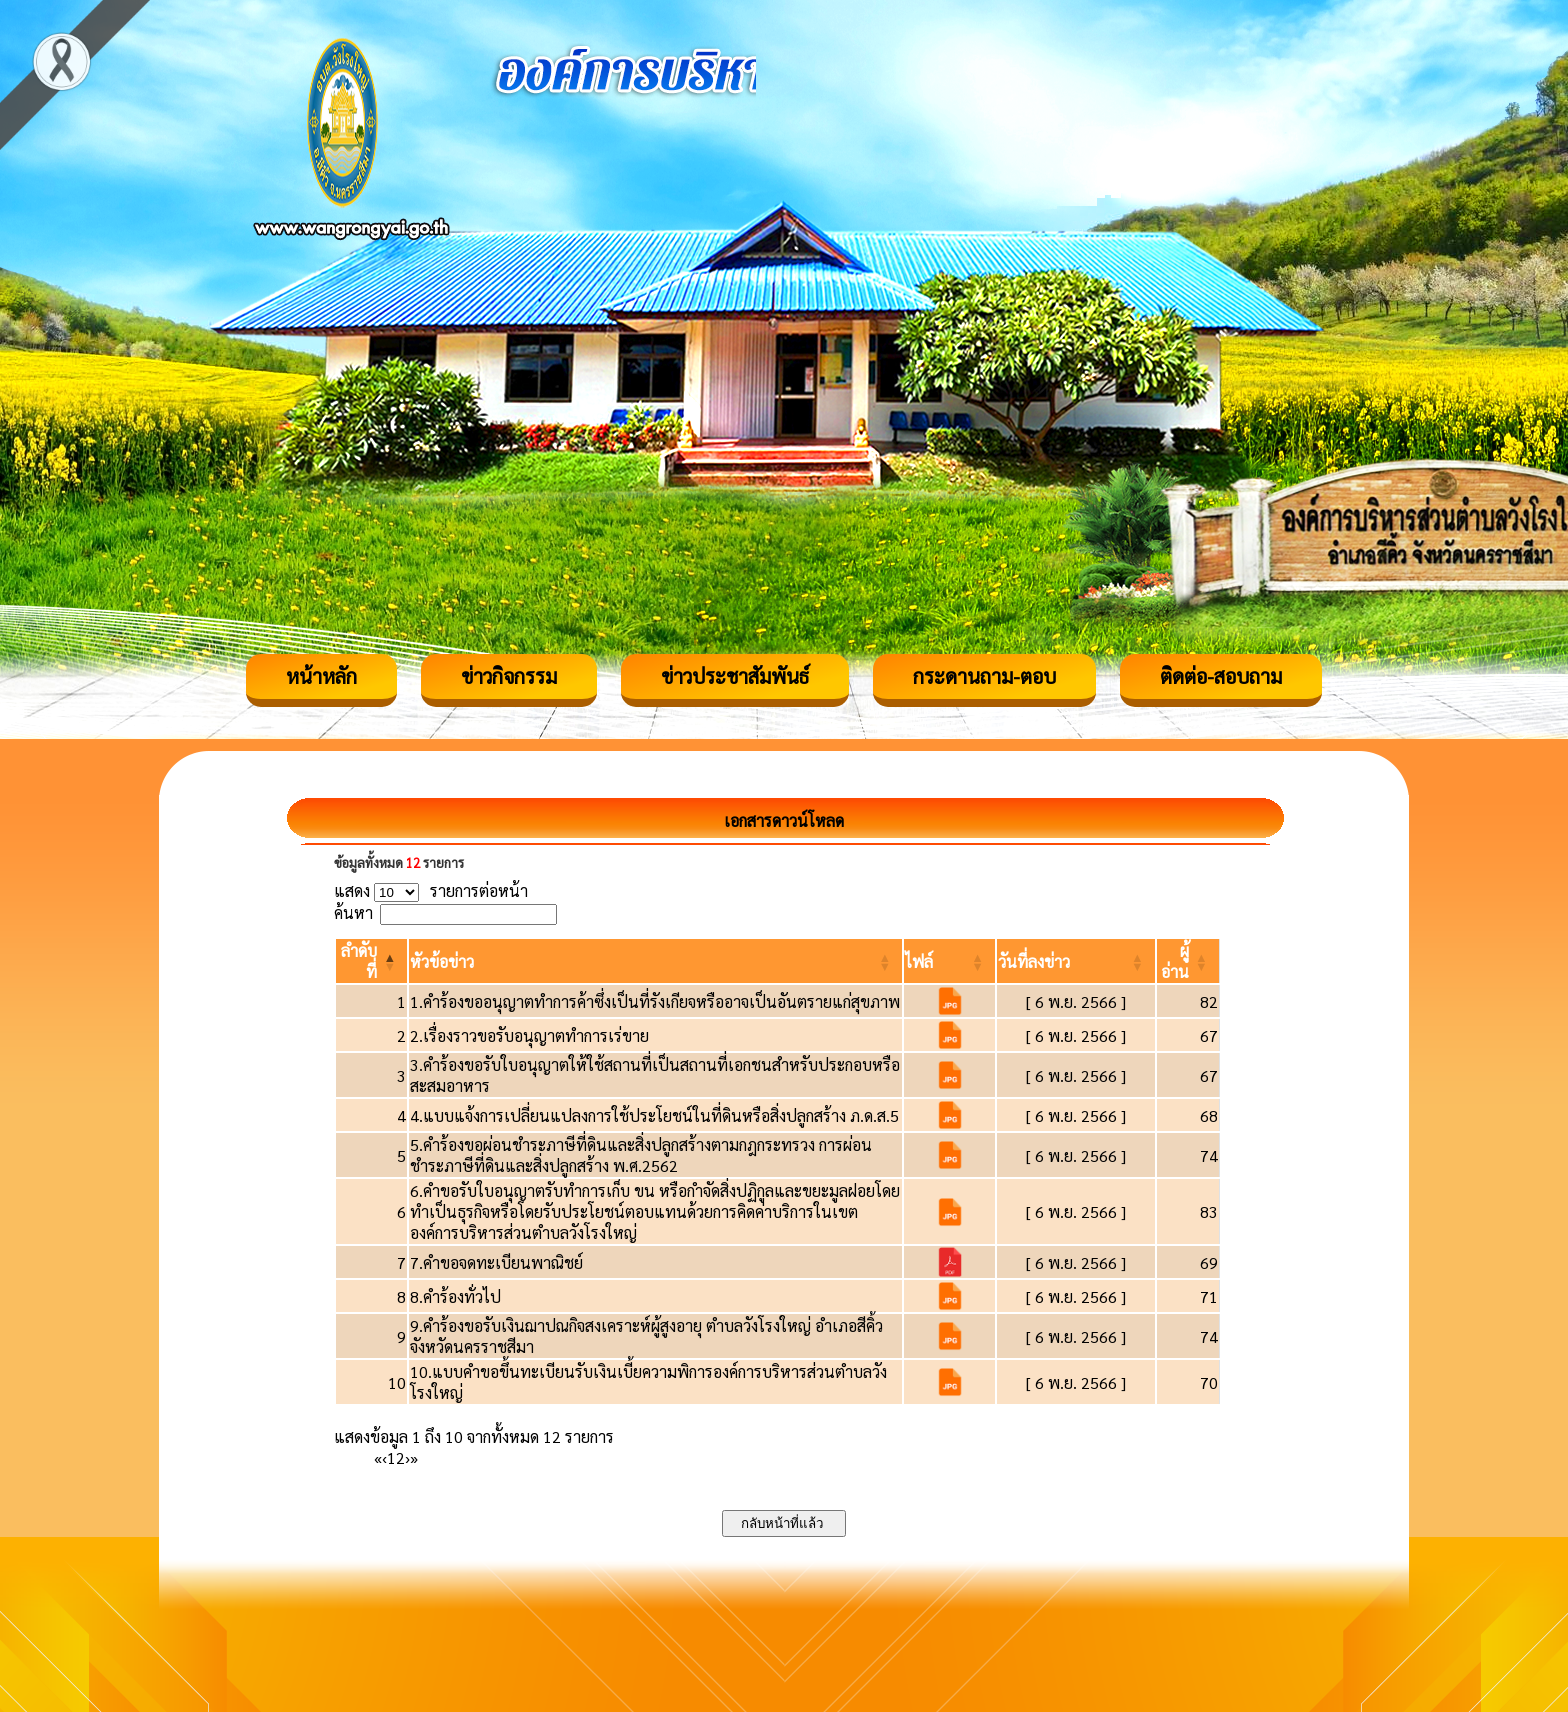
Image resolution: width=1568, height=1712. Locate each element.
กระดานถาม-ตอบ (984, 676)
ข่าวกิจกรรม (509, 676)
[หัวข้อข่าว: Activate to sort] (655, 961)
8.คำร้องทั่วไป (455, 1296)
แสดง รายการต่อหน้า (431, 890)
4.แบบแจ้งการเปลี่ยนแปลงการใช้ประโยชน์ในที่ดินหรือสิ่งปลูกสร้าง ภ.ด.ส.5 (654, 1115)
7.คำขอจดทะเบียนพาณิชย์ (496, 1262)
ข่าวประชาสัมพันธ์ (735, 676)
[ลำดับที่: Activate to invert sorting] (371, 961)
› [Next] (407, 1457)
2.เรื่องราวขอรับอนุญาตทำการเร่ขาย (529, 1035)
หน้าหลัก (321, 676)
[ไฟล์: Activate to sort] (949, 961)
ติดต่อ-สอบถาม (1221, 676)
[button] (442, 961)
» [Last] (414, 1457)
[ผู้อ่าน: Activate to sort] (1188, 961)
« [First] (378, 1457)
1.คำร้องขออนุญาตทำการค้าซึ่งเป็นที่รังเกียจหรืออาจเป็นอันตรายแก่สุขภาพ (655, 1001)
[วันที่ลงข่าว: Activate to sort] (1076, 961)
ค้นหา (353, 912)
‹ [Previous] (384, 1457)
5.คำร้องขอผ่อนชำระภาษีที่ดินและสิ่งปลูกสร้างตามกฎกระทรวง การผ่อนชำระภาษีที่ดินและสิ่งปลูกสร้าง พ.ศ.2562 (641, 1155)
